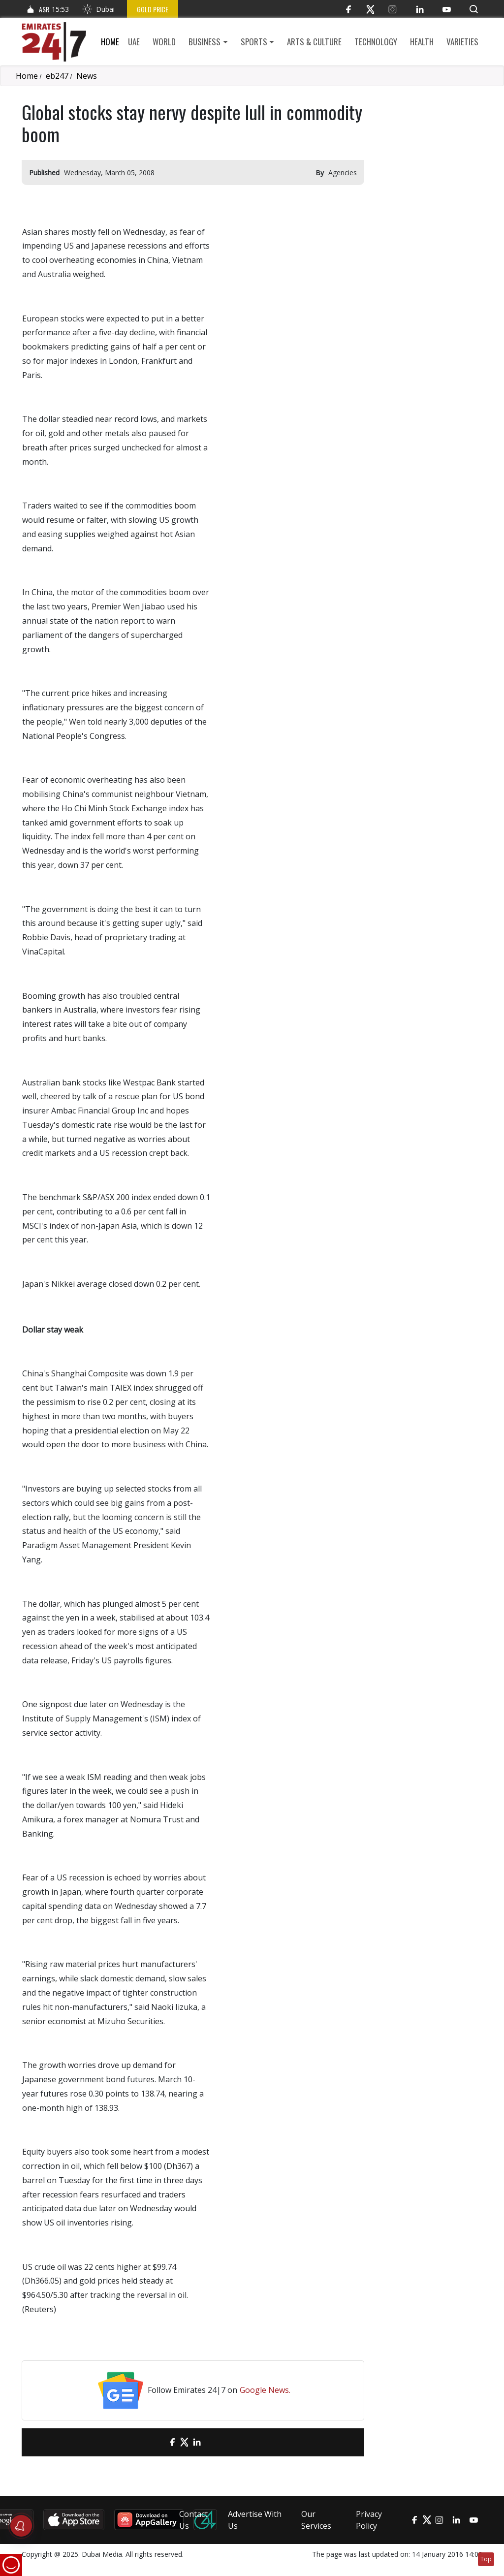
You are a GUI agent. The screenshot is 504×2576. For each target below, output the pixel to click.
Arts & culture (314, 41)
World (164, 41)
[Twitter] (370, 9)
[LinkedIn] (419, 9)
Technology (375, 41)
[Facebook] (348, 9)
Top (486, 2559)
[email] (154, 2442)
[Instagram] (392, 9)
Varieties (462, 41)
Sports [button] (254, 41)
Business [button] (204, 41)
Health (422, 41)
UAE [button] (134, 41)
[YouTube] (446, 9)
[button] (473, 9)
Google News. (265, 2390)
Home (110, 41)
